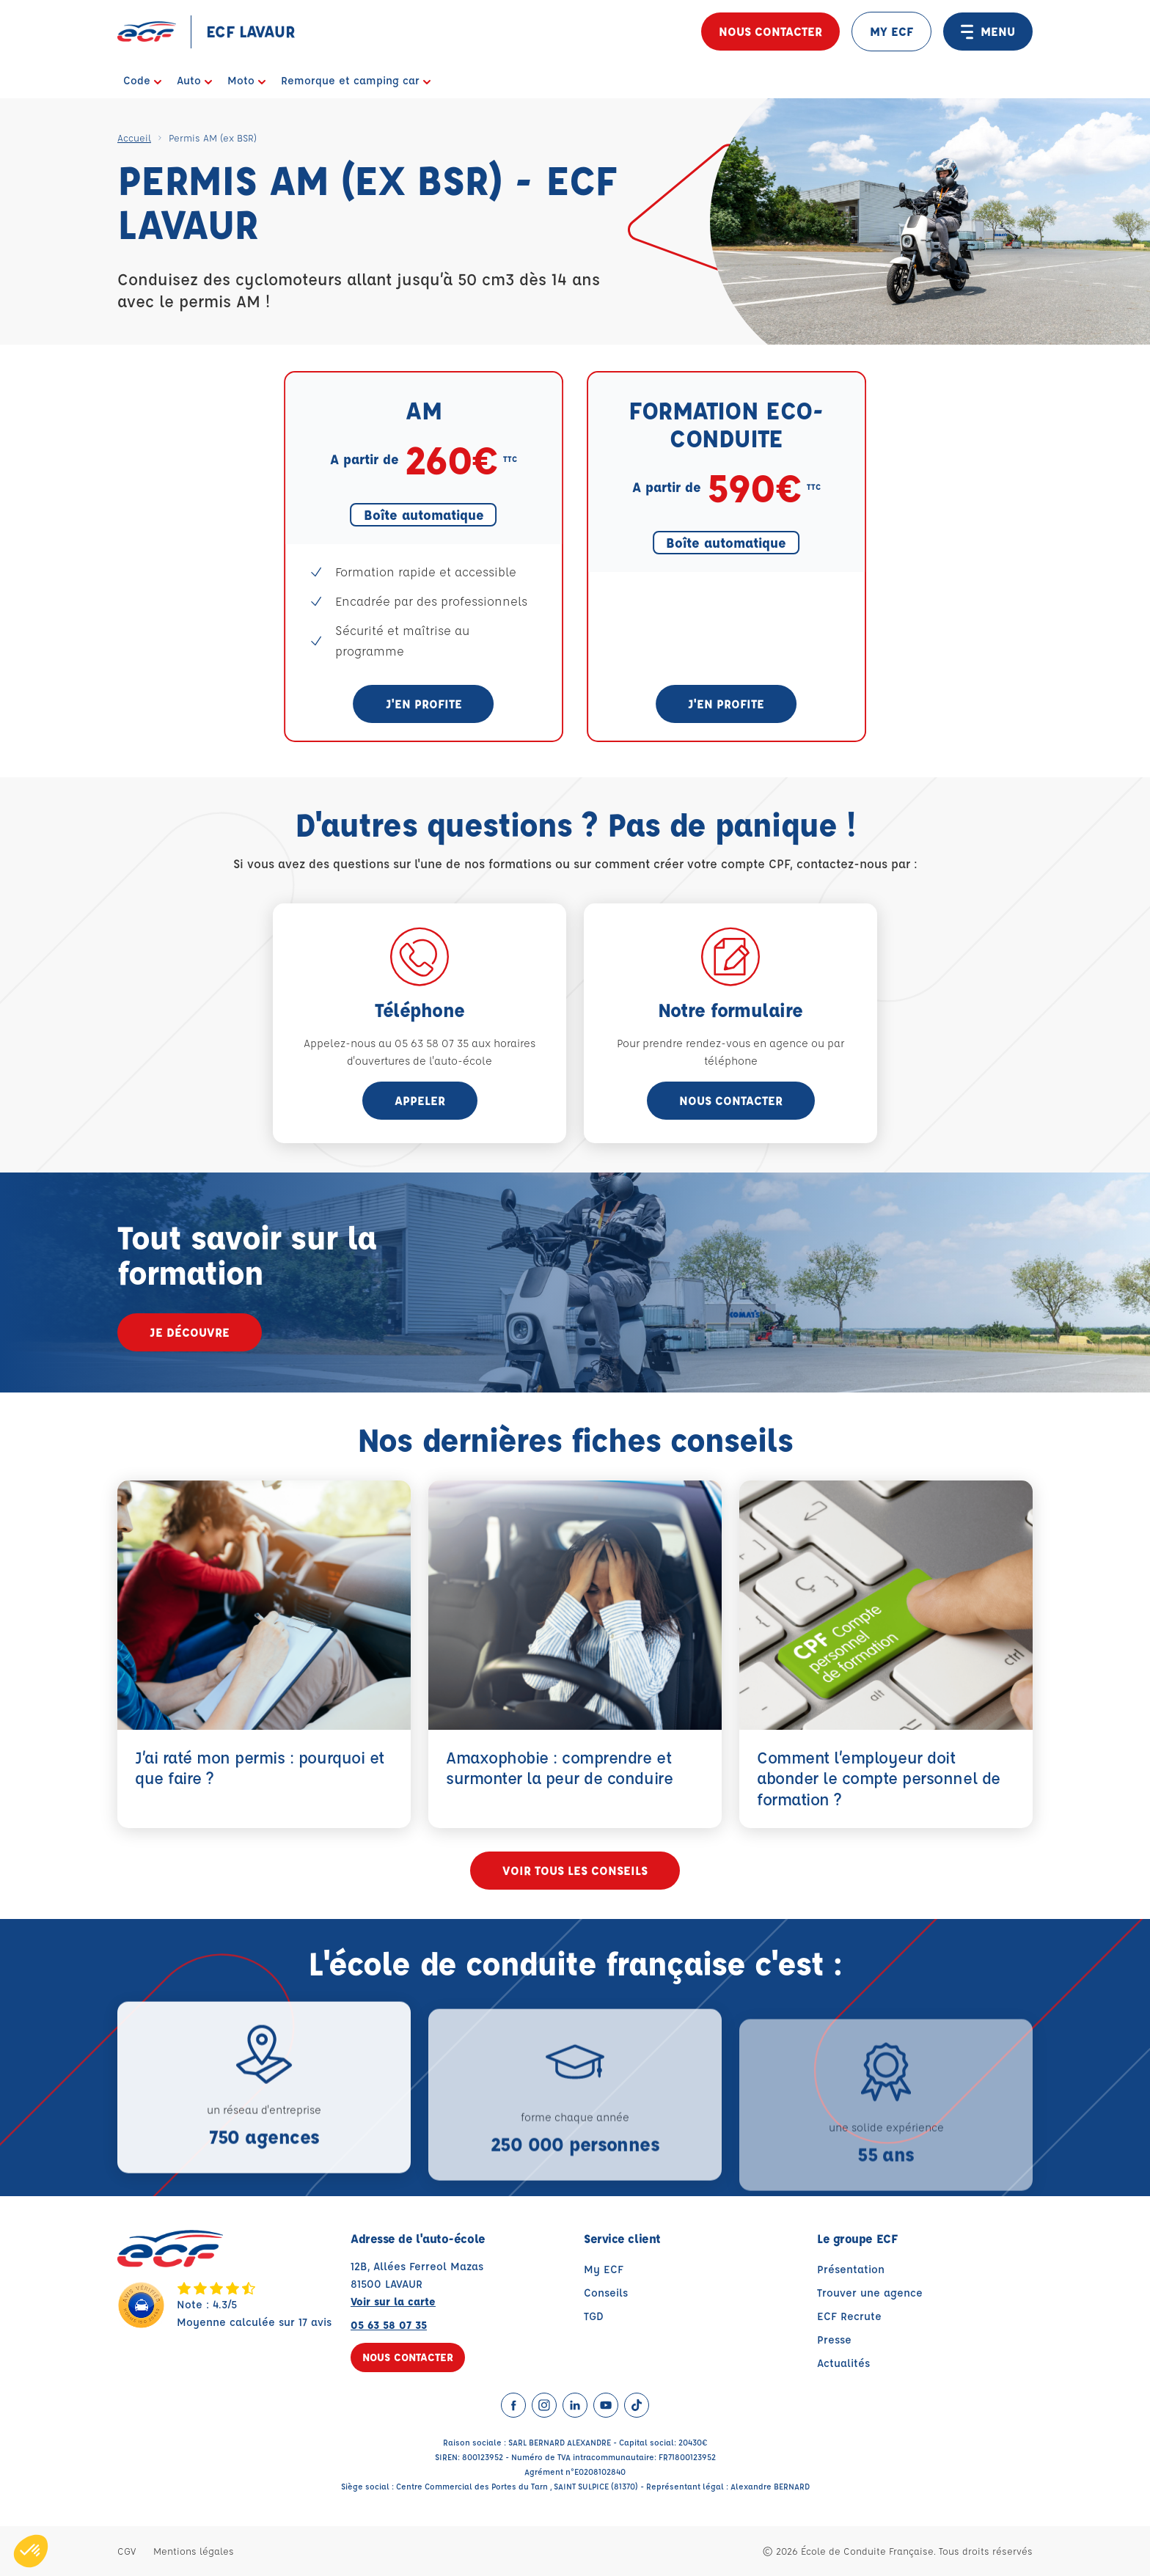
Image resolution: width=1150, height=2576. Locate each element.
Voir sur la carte (393, 2301)
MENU (988, 31)
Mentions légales (193, 2550)
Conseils (606, 2293)
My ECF (603, 2269)
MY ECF (891, 31)
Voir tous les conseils (575, 1870)
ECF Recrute (849, 2316)
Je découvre (190, 1332)
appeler (420, 1100)
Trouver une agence (870, 2293)
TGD (594, 2316)
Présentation (851, 2269)
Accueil (134, 137)
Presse (834, 2339)
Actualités (843, 2363)
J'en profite (424, 703)
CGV (126, 2550)
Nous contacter (770, 31)
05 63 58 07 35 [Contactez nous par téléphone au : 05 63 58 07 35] (389, 2325)
